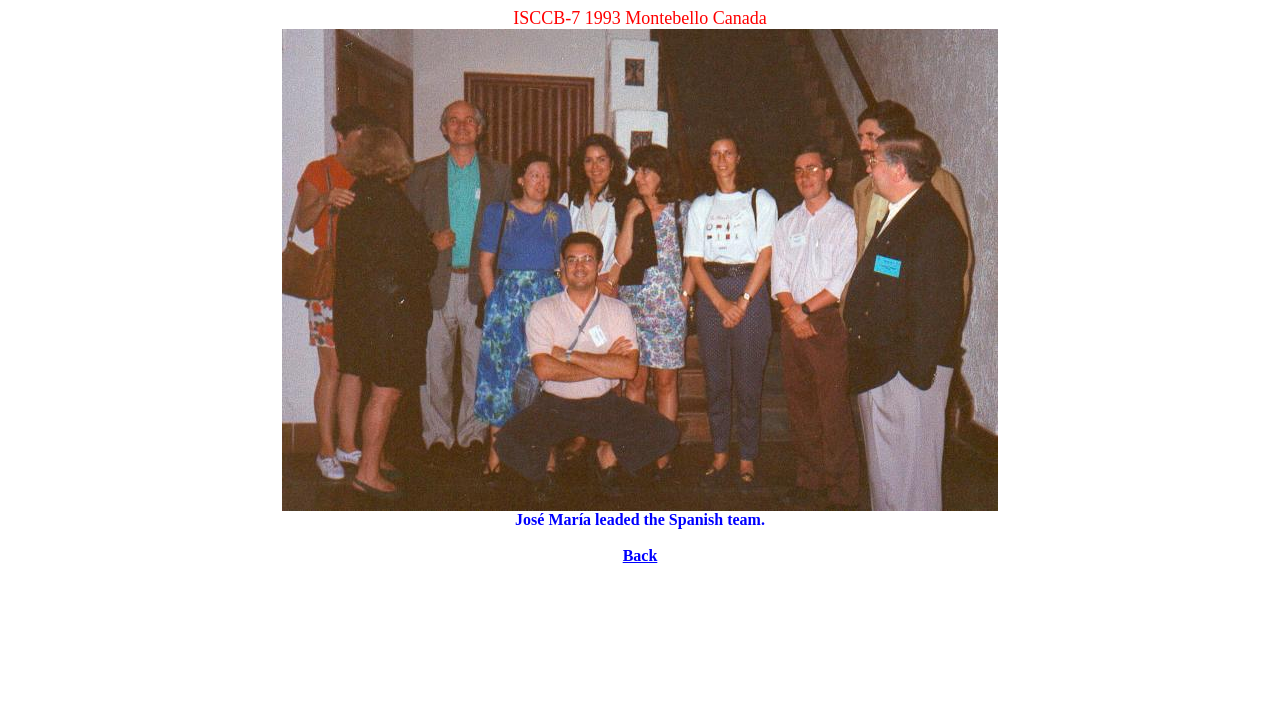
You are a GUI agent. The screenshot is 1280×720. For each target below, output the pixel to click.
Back (640, 555)
